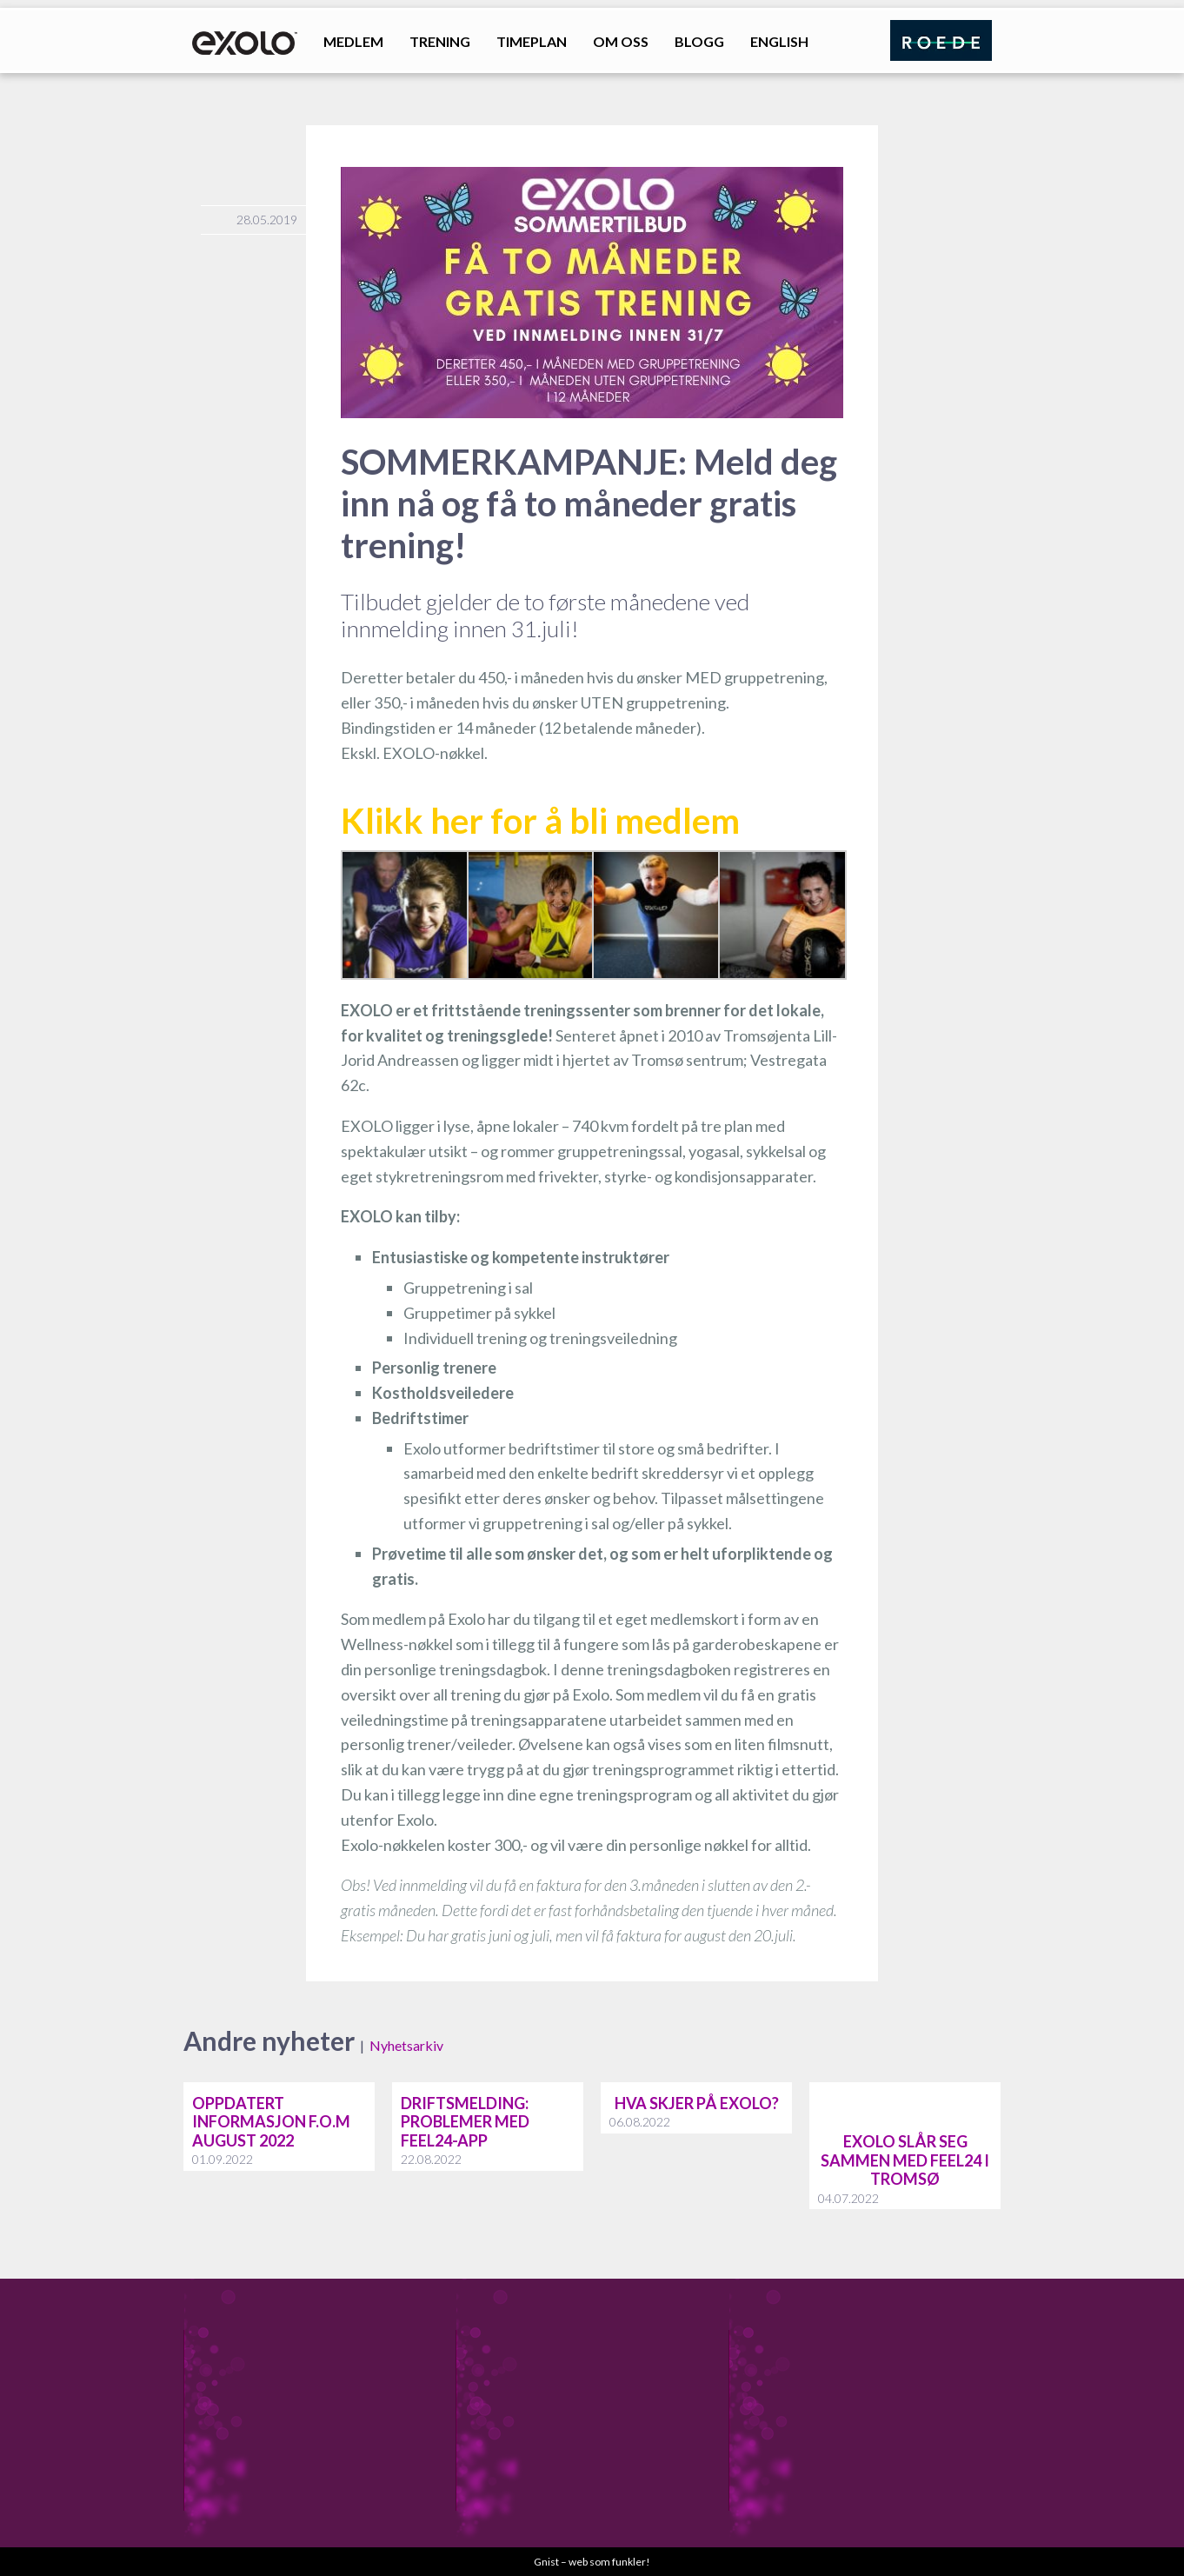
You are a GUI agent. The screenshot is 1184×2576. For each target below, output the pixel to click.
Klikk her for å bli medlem (540, 821)
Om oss (621, 41)
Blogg (699, 41)
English (779, 41)
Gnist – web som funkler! (592, 2561)
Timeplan (531, 41)
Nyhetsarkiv (406, 2045)
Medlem (353, 41)
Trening (439, 41)
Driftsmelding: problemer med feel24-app (465, 2121)
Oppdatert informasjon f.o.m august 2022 (271, 2121)
